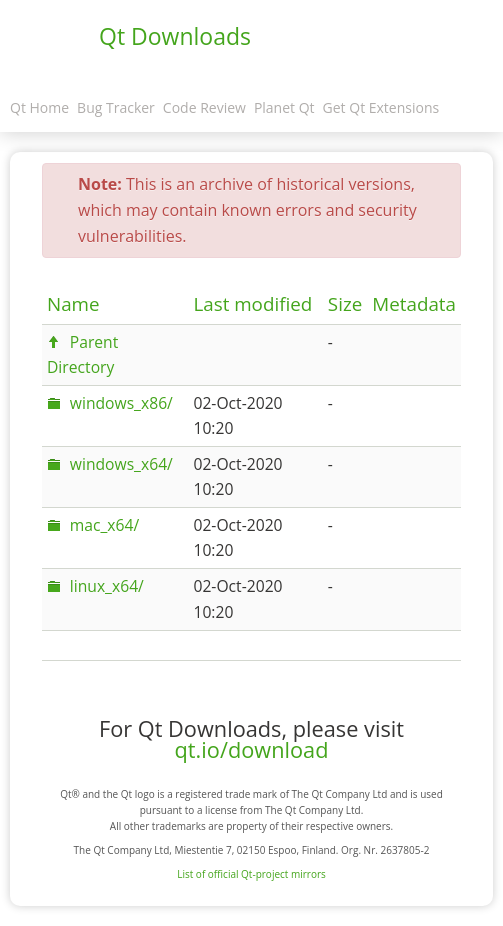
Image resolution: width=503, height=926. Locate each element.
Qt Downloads (175, 36)
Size (345, 304)
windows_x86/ (121, 403)
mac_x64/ (104, 525)
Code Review (204, 107)
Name (73, 304)
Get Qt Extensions (381, 107)
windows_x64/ (121, 464)
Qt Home (39, 107)
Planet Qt (284, 107)
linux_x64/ (107, 586)
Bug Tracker (116, 107)
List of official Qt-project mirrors (251, 874)
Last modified (252, 304)
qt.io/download (252, 749)
